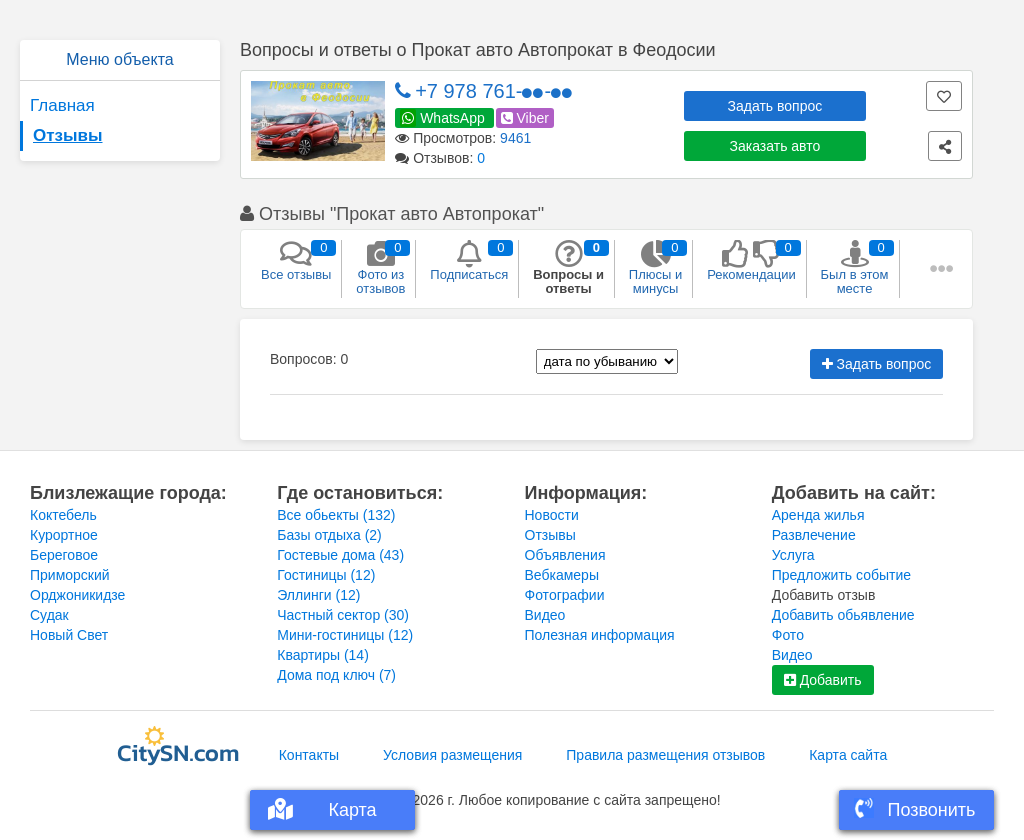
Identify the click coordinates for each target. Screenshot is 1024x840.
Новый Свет (69, 635)
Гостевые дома (340, 555)
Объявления (565, 555)
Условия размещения (452, 755)
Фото (788, 635)
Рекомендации (751, 261)
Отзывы (68, 135)
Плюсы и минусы (655, 268)
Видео (545, 615)
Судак (49, 615)
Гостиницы (326, 575)
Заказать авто (775, 146)
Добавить (823, 680)
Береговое (64, 555)
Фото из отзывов (380, 268)
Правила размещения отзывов (665, 755)
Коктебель (63, 515)
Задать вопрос (775, 106)
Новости (552, 515)
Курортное (64, 535)
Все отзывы (296, 261)
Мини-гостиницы (345, 635)
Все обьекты (336, 515)
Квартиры (323, 655)
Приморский (70, 575)
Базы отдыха (329, 535)
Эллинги (318, 595)
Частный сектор (343, 615)
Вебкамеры (562, 575)
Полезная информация (600, 635)
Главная (62, 105)
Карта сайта (848, 755)
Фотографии (565, 595)
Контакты (309, 755)
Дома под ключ (336, 675)
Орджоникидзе (77, 595)
